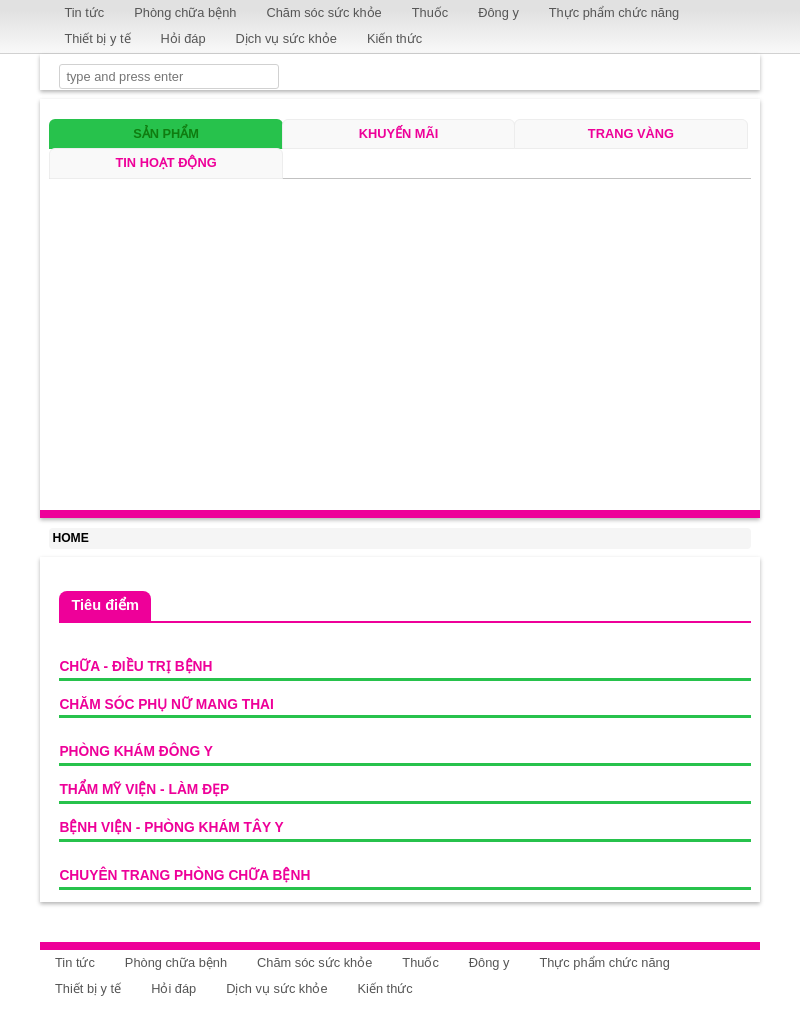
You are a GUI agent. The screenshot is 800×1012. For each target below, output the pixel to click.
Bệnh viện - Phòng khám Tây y (171, 827)
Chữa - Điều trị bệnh (135, 666)
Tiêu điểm (105, 605)
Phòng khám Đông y (135, 751)
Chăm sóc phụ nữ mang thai (166, 704)
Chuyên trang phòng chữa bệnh (184, 875)
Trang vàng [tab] (631, 133)
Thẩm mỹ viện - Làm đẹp (144, 789)
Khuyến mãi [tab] (399, 133)
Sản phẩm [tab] (166, 133)
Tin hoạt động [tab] (165, 162)
